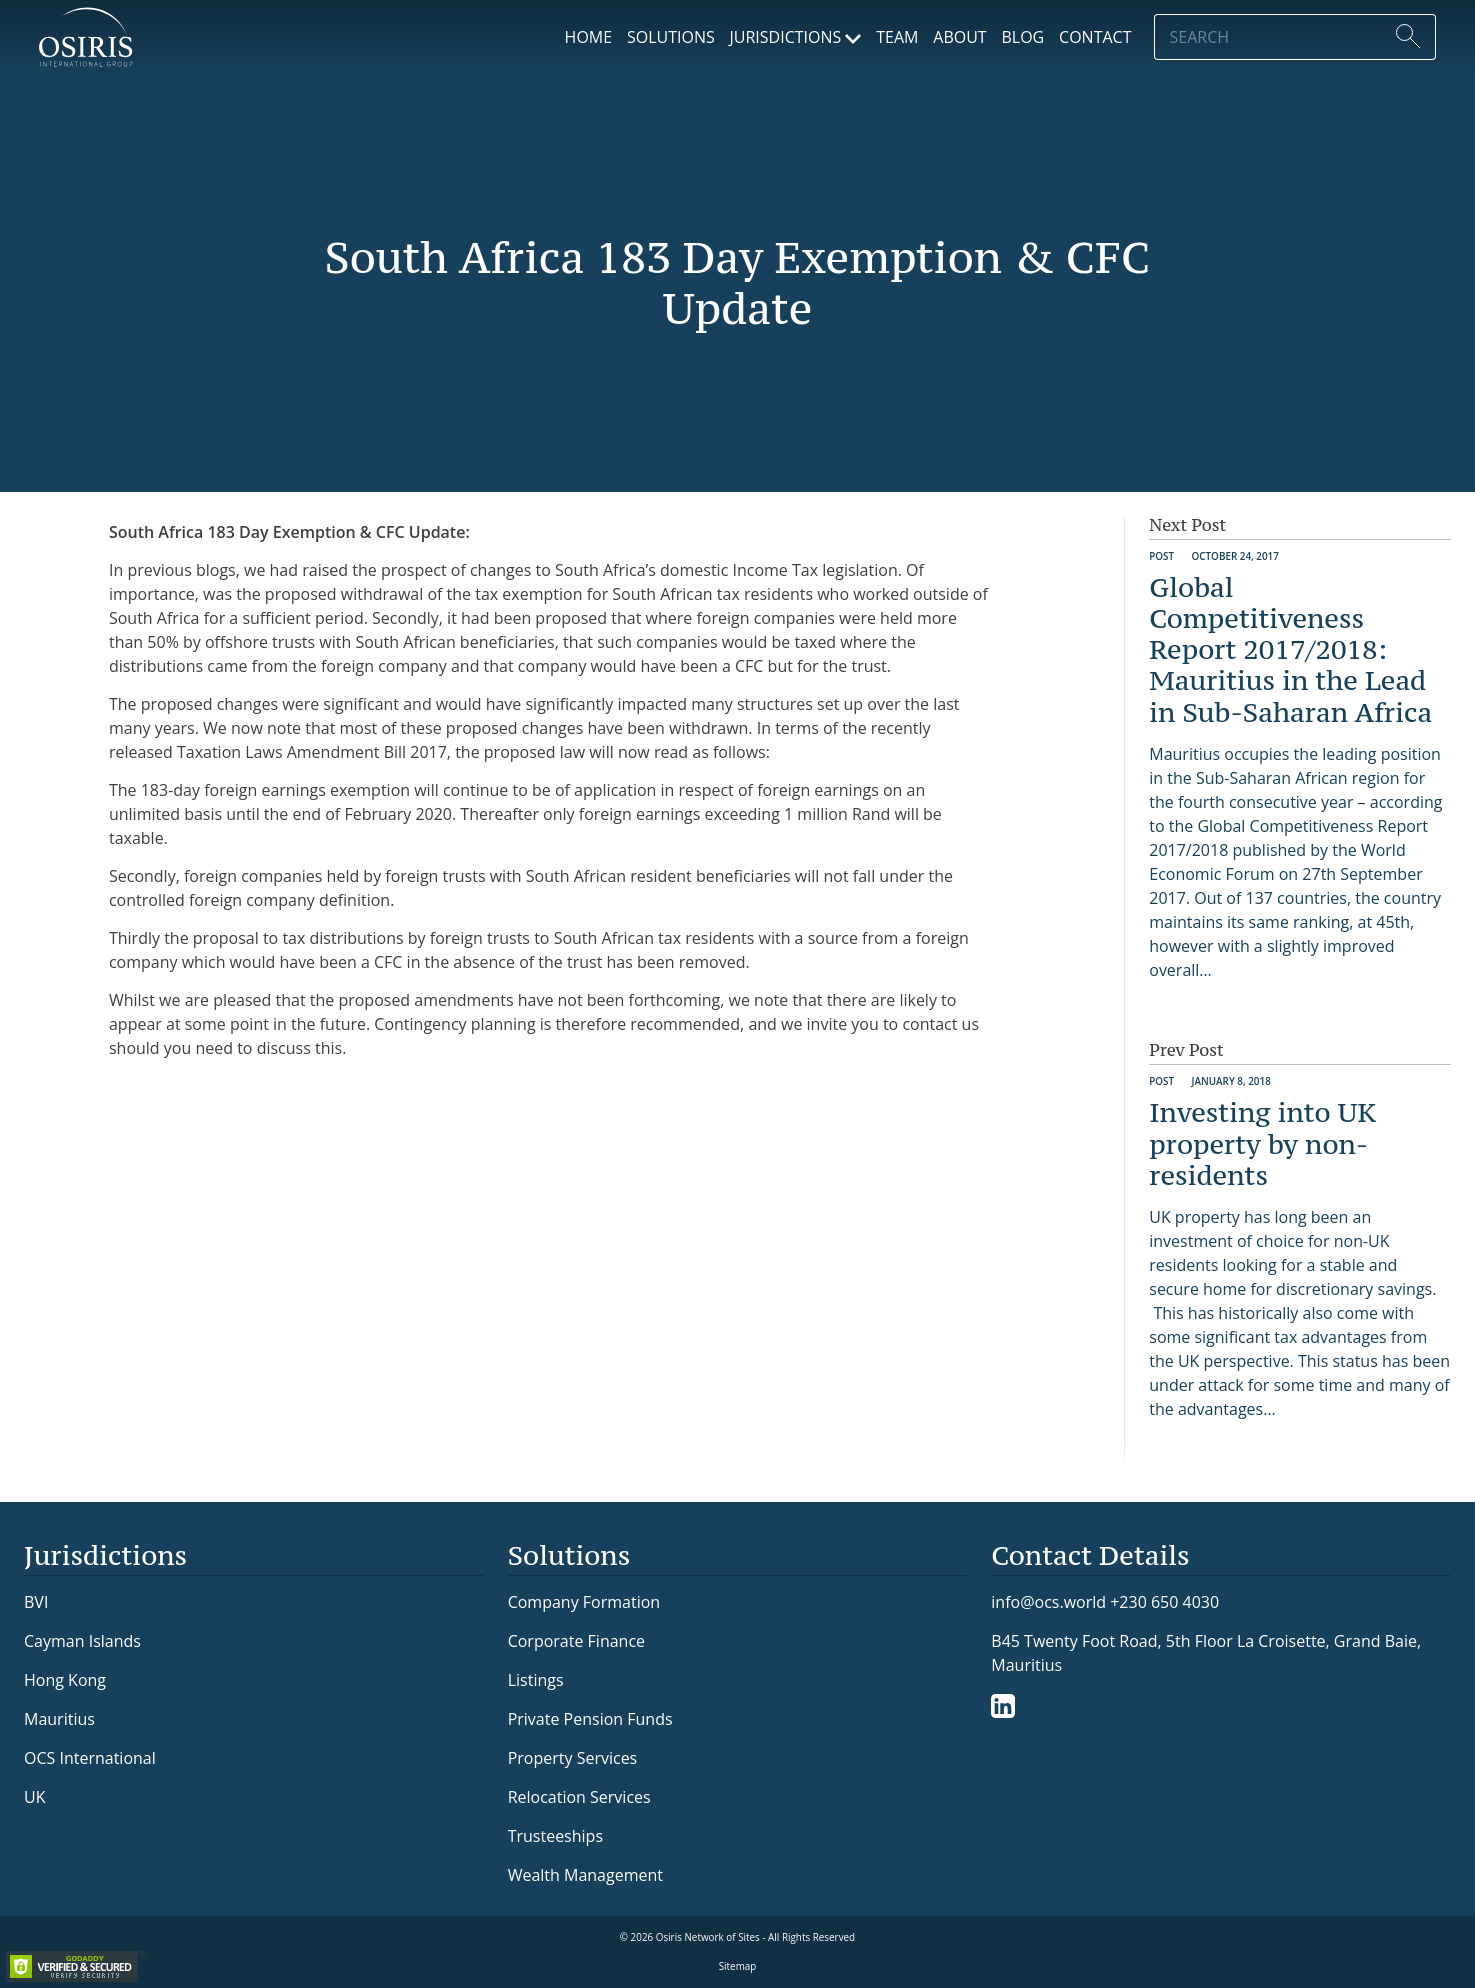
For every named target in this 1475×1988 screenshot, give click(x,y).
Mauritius (59, 1719)
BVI (36, 1602)
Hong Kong (65, 1680)
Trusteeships (555, 1836)
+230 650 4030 (1164, 1601)
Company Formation (584, 1602)
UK (34, 1797)
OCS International (90, 1758)
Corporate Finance (576, 1641)
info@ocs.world (1048, 1602)
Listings (536, 1680)
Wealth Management (585, 1875)
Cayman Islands (82, 1641)
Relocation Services (579, 1797)
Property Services (573, 1758)
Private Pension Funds (590, 1719)
